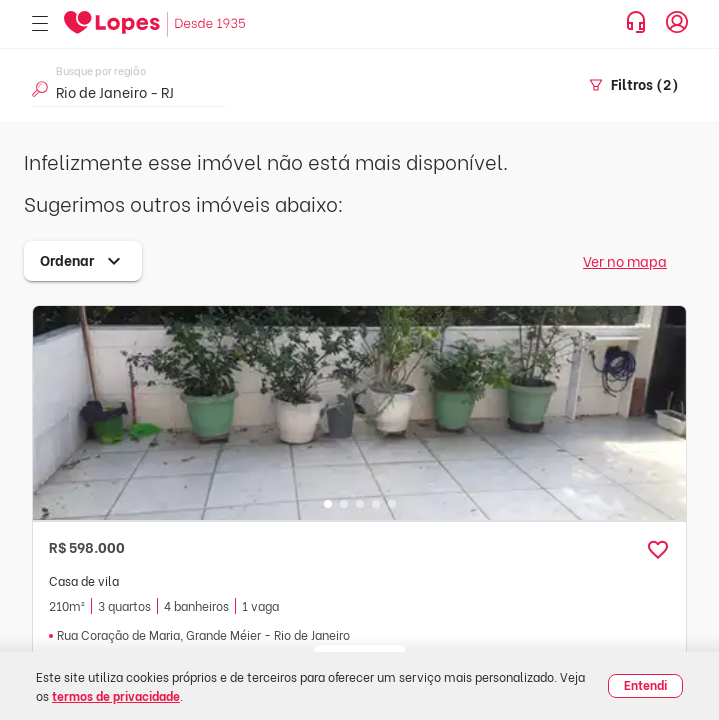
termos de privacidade (116, 695)
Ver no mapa (625, 260)
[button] (658, 550)
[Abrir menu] (40, 24)
